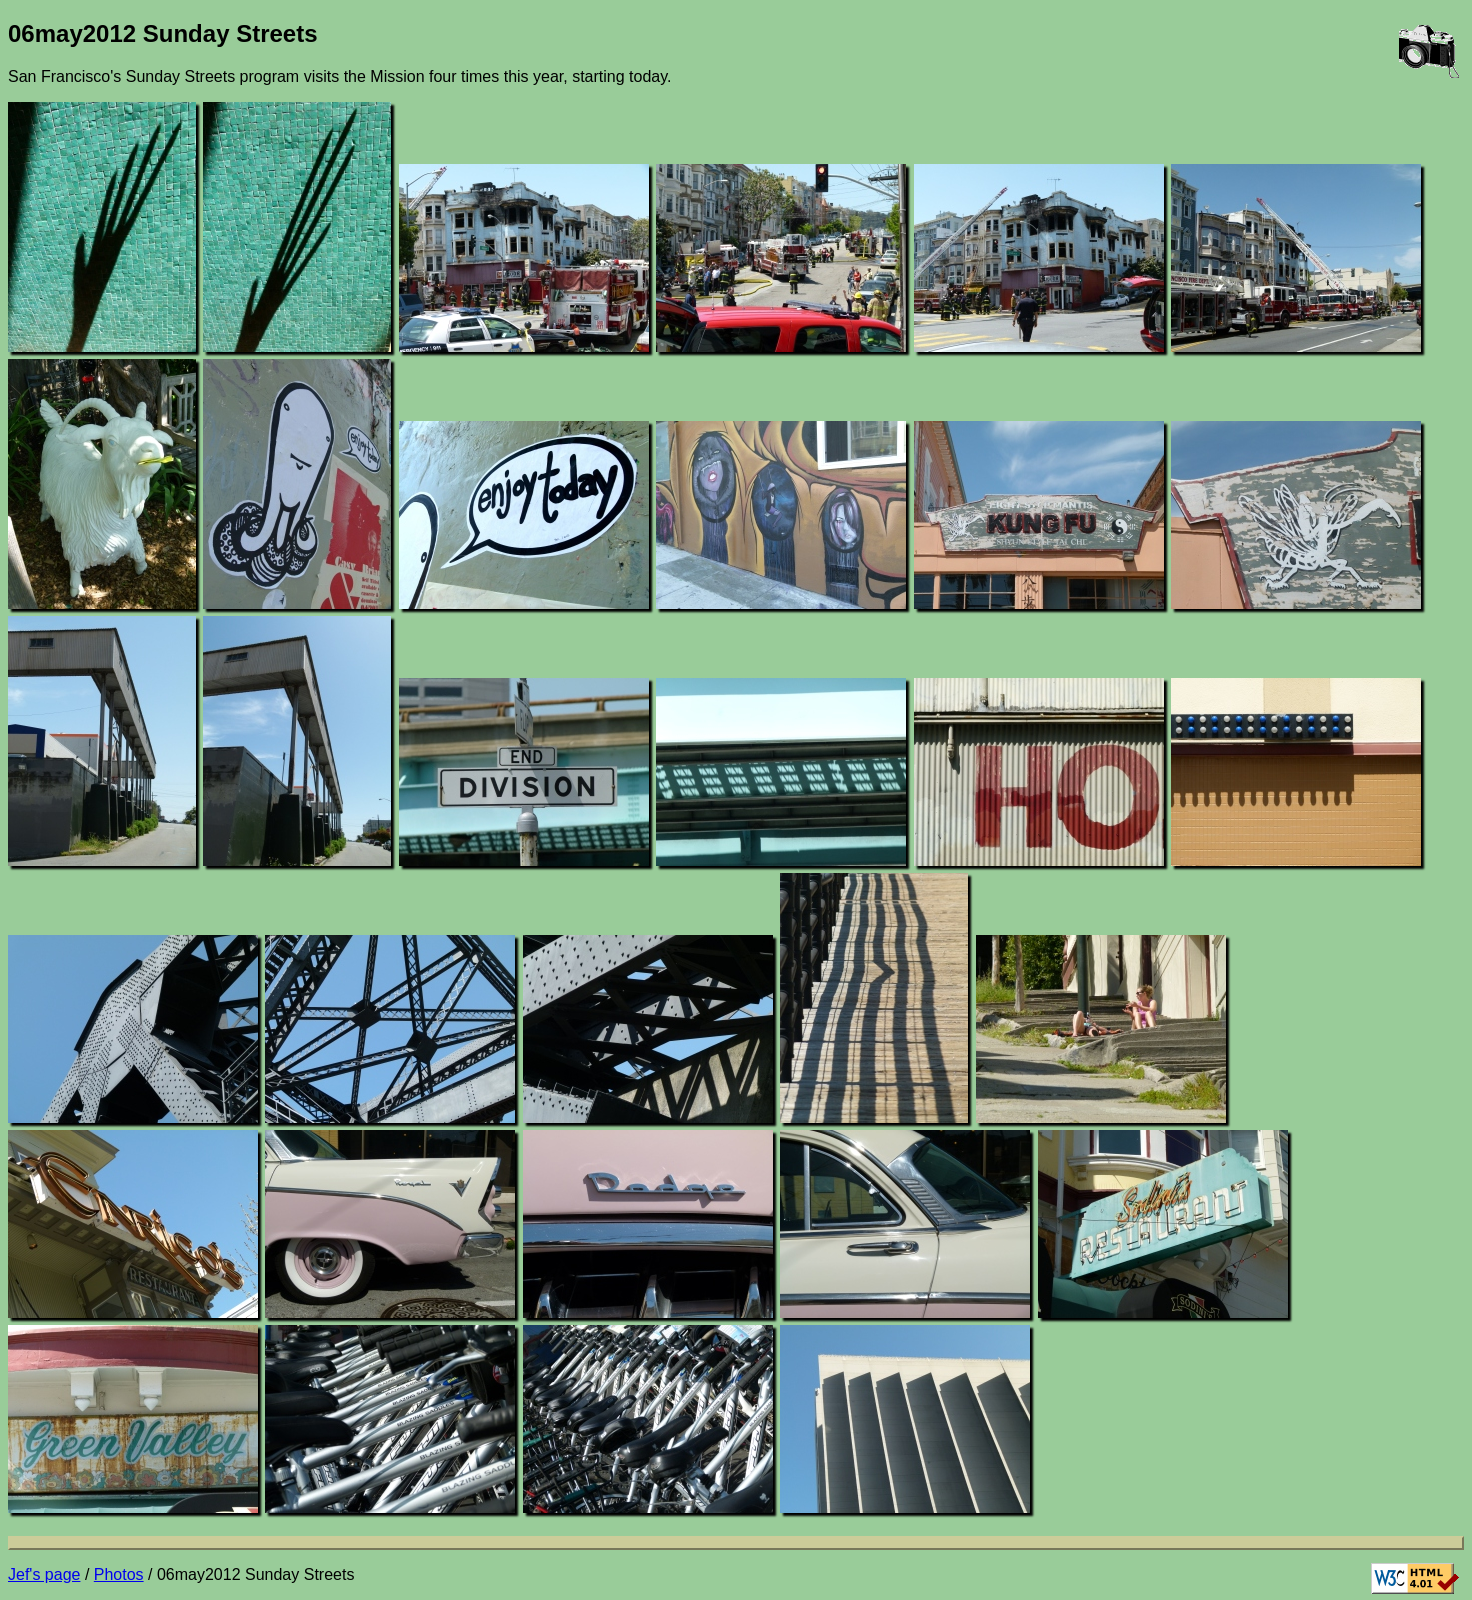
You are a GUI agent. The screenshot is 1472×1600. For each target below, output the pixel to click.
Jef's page (44, 1574)
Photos (119, 1574)
